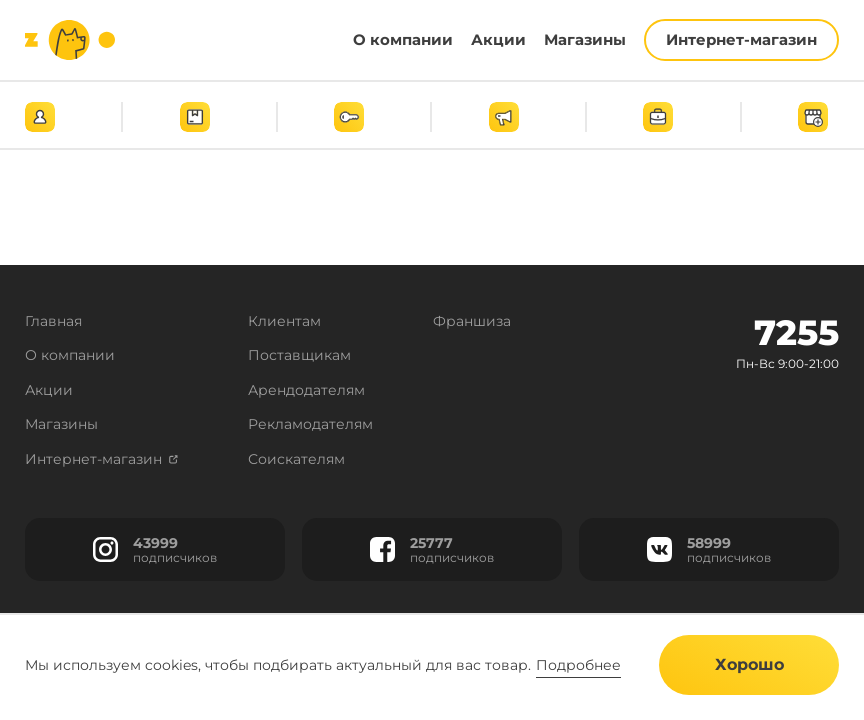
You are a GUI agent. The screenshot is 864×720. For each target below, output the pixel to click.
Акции (49, 390)
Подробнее (578, 665)
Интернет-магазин (101, 459)
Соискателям (296, 459)
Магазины (61, 424)
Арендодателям (306, 390)
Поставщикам (299, 355)
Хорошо (749, 664)
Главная (53, 321)
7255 (796, 332)
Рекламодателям (310, 424)
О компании (70, 355)
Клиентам (284, 321)
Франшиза (472, 321)
